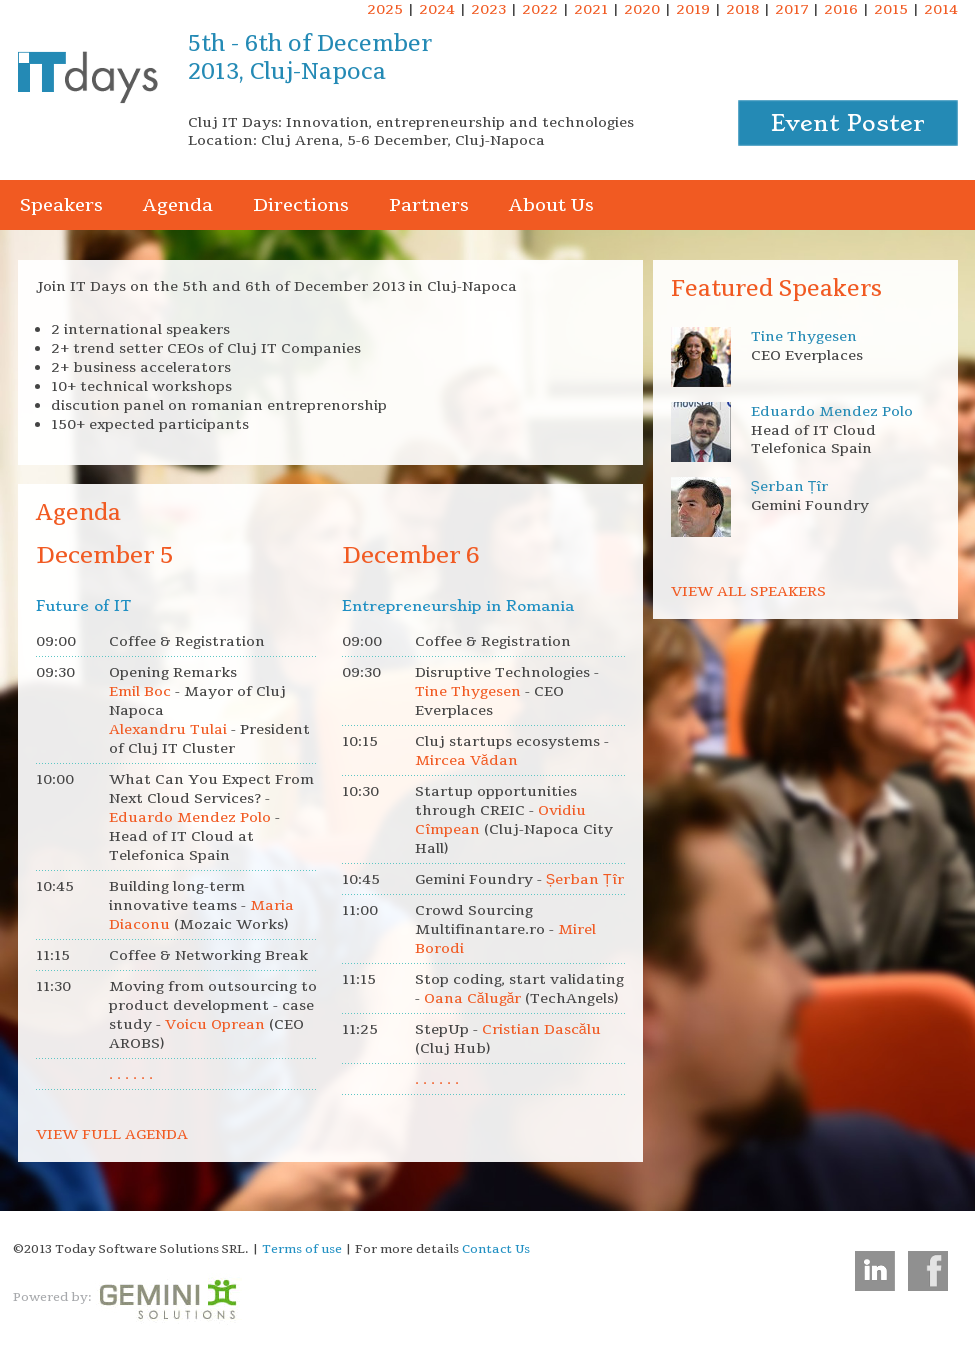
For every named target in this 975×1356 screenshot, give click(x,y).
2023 (488, 9)
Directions (301, 205)
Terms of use (302, 1249)
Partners (429, 205)
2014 (941, 9)
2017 (791, 9)
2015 (891, 9)
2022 (540, 9)
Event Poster (848, 123)
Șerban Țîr (790, 486)
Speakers (61, 205)
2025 (385, 9)
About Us (551, 205)
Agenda (178, 205)
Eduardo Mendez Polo (832, 411)
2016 (841, 9)
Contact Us (496, 1249)
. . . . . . (131, 1074)
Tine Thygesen (804, 336)
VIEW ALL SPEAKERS (748, 591)
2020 (642, 9)
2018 (742, 9)
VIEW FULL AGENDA (112, 1134)
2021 (591, 9)
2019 (693, 9)
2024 (437, 9)
